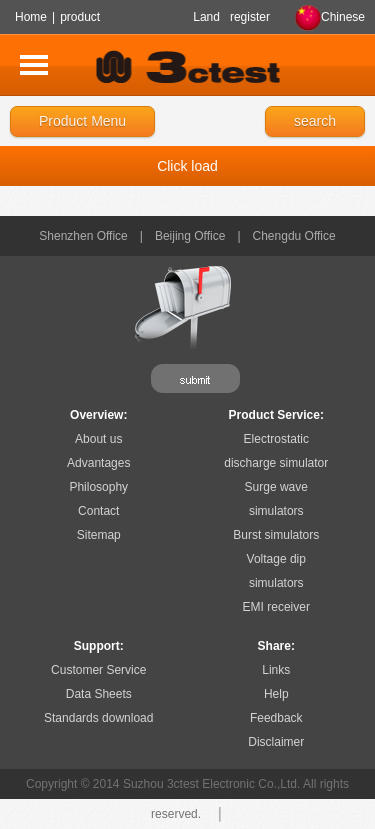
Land (206, 17)
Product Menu (82, 121)
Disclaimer (276, 742)
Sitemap (99, 535)
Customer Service (98, 670)
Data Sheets (99, 694)
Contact (98, 511)
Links (276, 670)
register (250, 17)
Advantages (98, 463)
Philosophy (98, 487)
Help (276, 694)
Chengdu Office (294, 236)
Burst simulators (276, 535)
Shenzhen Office (83, 236)
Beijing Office (190, 236)
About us (98, 439)
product (80, 17)
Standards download (98, 718)
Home (31, 17)
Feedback (276, 718)
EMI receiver (276, 607)
